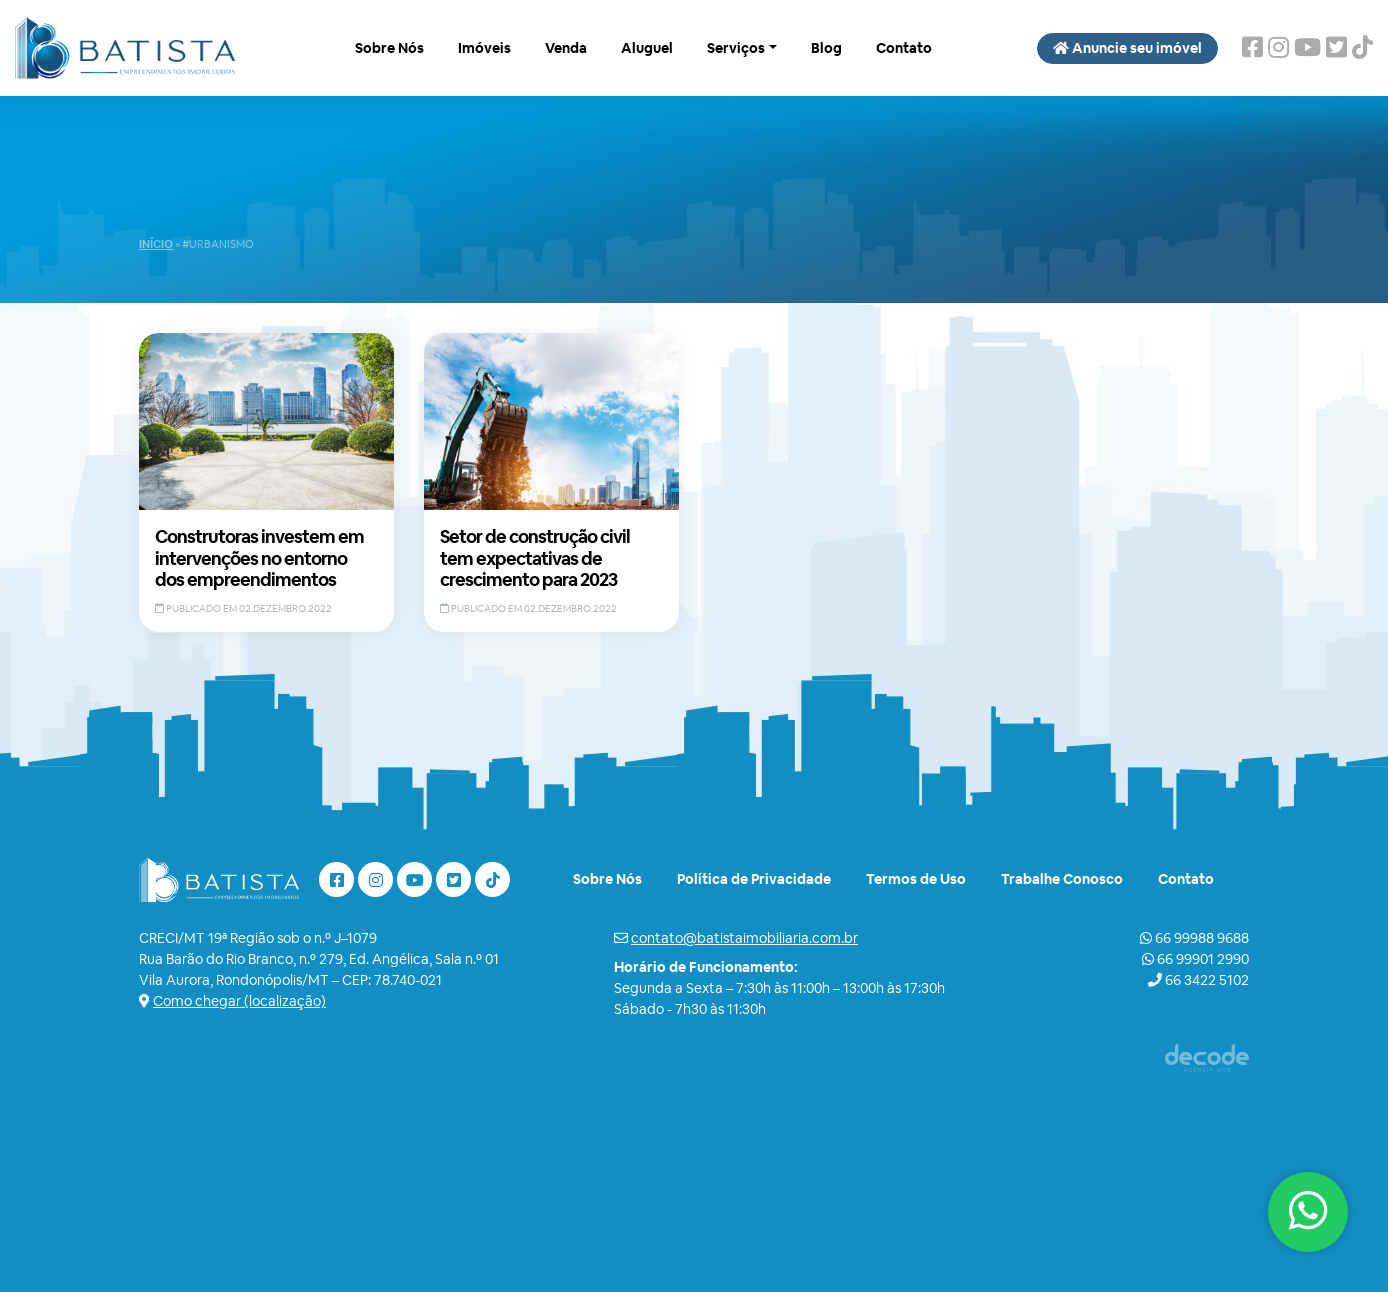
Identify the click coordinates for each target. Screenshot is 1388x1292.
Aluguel (647, 48)
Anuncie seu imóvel (1127, 48)
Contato (904, 48)
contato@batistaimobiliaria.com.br (744, 938)
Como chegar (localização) (239, 1001)
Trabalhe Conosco (1062, 879)
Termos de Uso (916, 879)
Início (156, 244)
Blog (826, 48)
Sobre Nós (389, 48)
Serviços (736, 48)
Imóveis (484, 48)
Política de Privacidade (754, 879)
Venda (566, 48)
